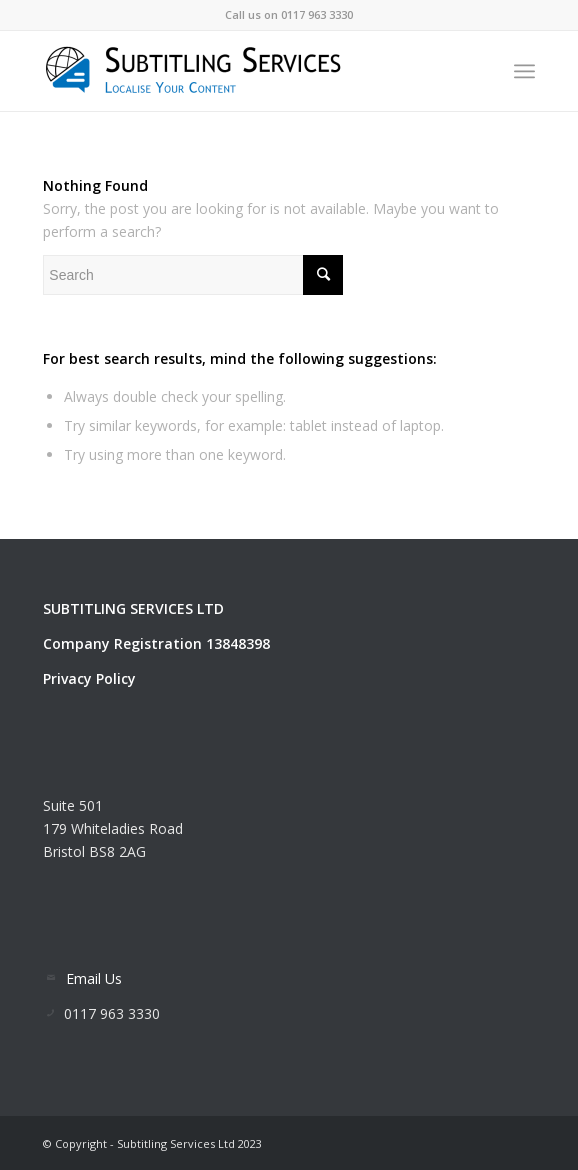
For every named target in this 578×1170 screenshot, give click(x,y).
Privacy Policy (89, 678)
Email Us (94, 978)
